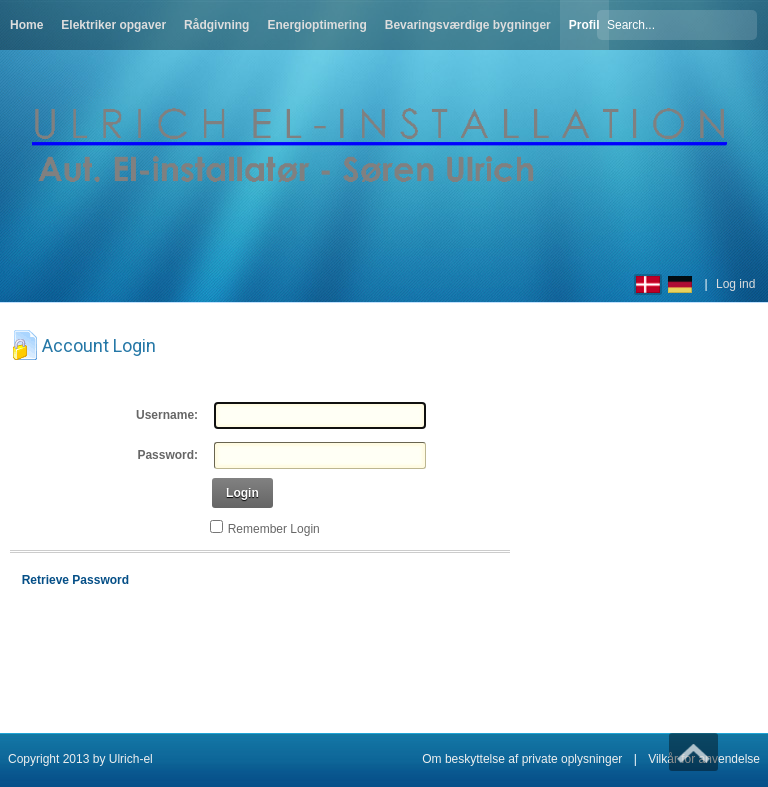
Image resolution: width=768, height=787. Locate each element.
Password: (167, 455)
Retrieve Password (75, 580)
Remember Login (274, 529)
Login (242, 493)
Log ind (735, 284)
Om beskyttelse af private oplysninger (522, 759)
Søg (745, 24)
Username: (167, 415)
